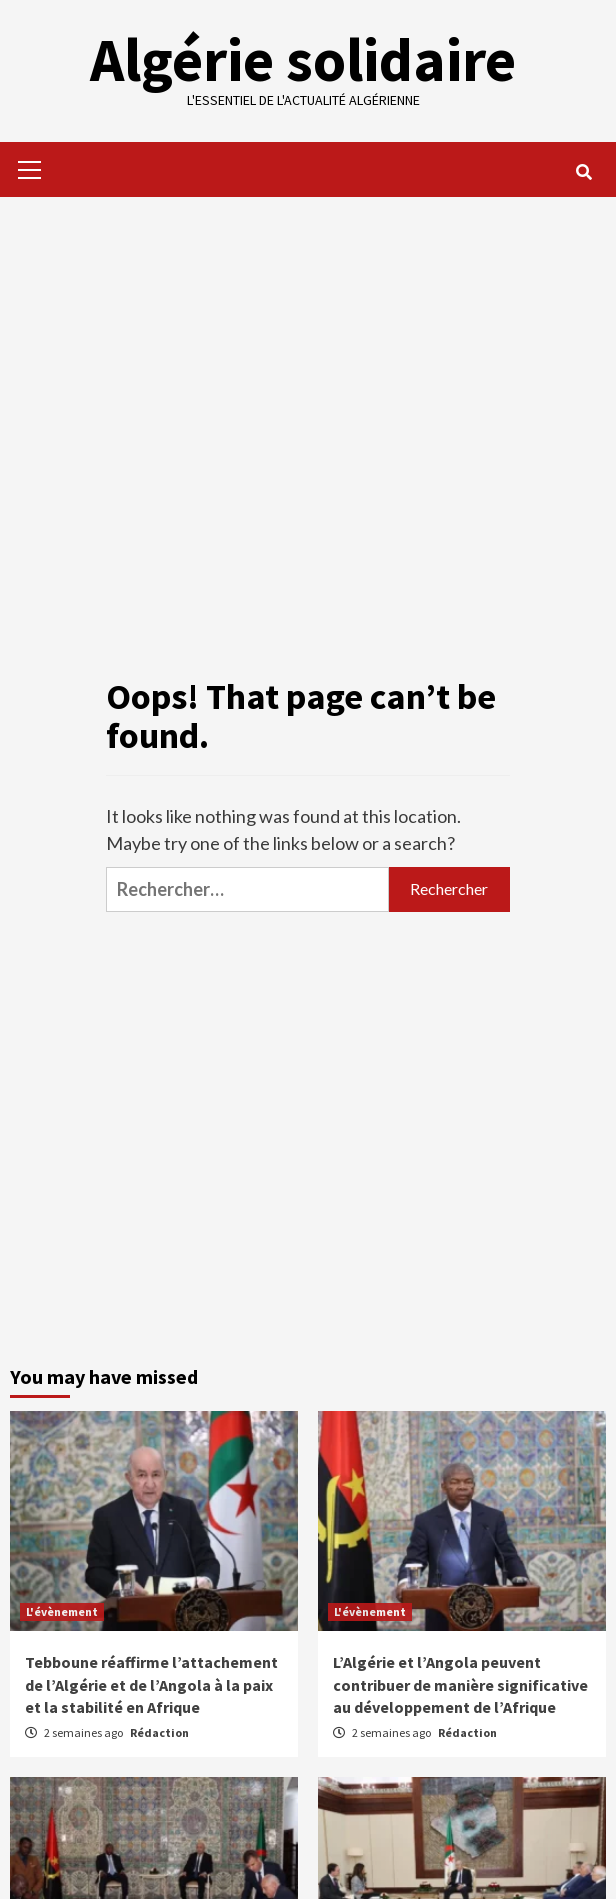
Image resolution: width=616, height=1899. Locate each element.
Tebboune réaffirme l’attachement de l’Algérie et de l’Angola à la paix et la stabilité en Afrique (151, 1684)
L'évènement (62, 1611)
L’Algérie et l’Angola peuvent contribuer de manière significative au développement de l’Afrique (460, 1684)
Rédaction (159, 1732)
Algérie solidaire (303, 59)
